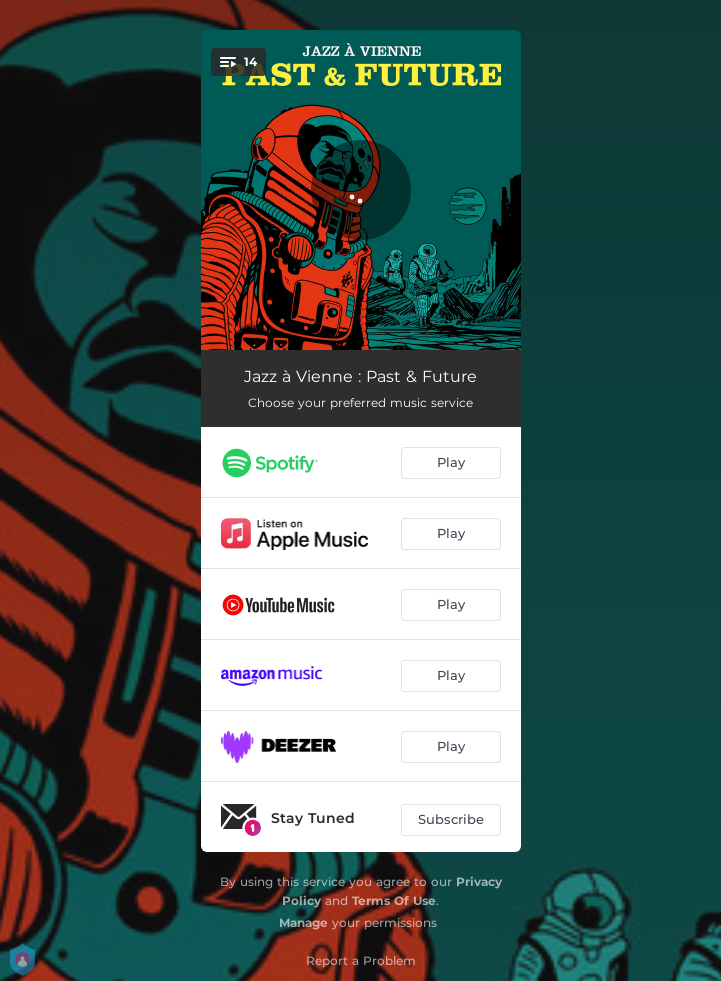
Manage (303, 922)
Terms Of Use (394, 900)
